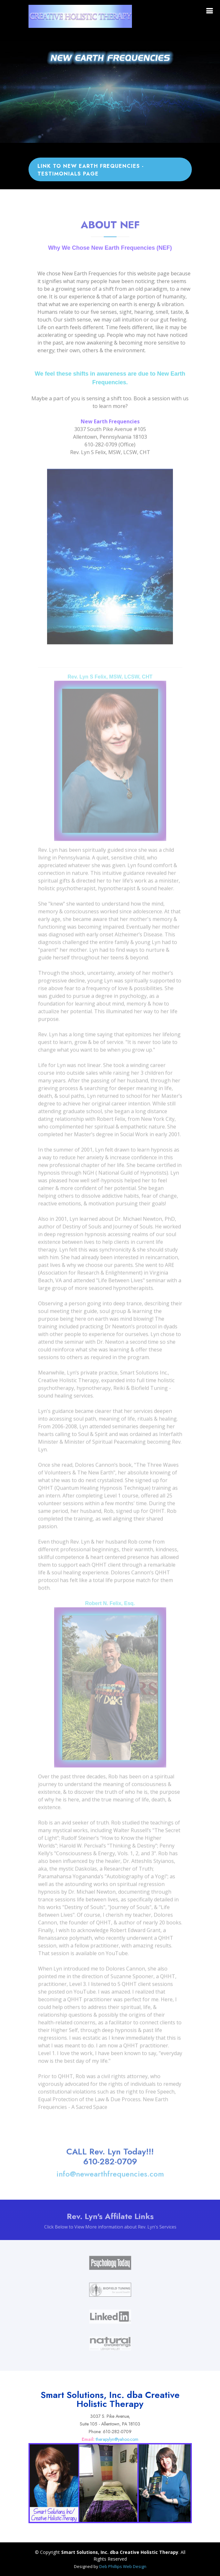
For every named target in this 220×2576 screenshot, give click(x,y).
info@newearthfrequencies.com (110, 2183)
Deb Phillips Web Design (122, 2566)
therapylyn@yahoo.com (117, 2439)
